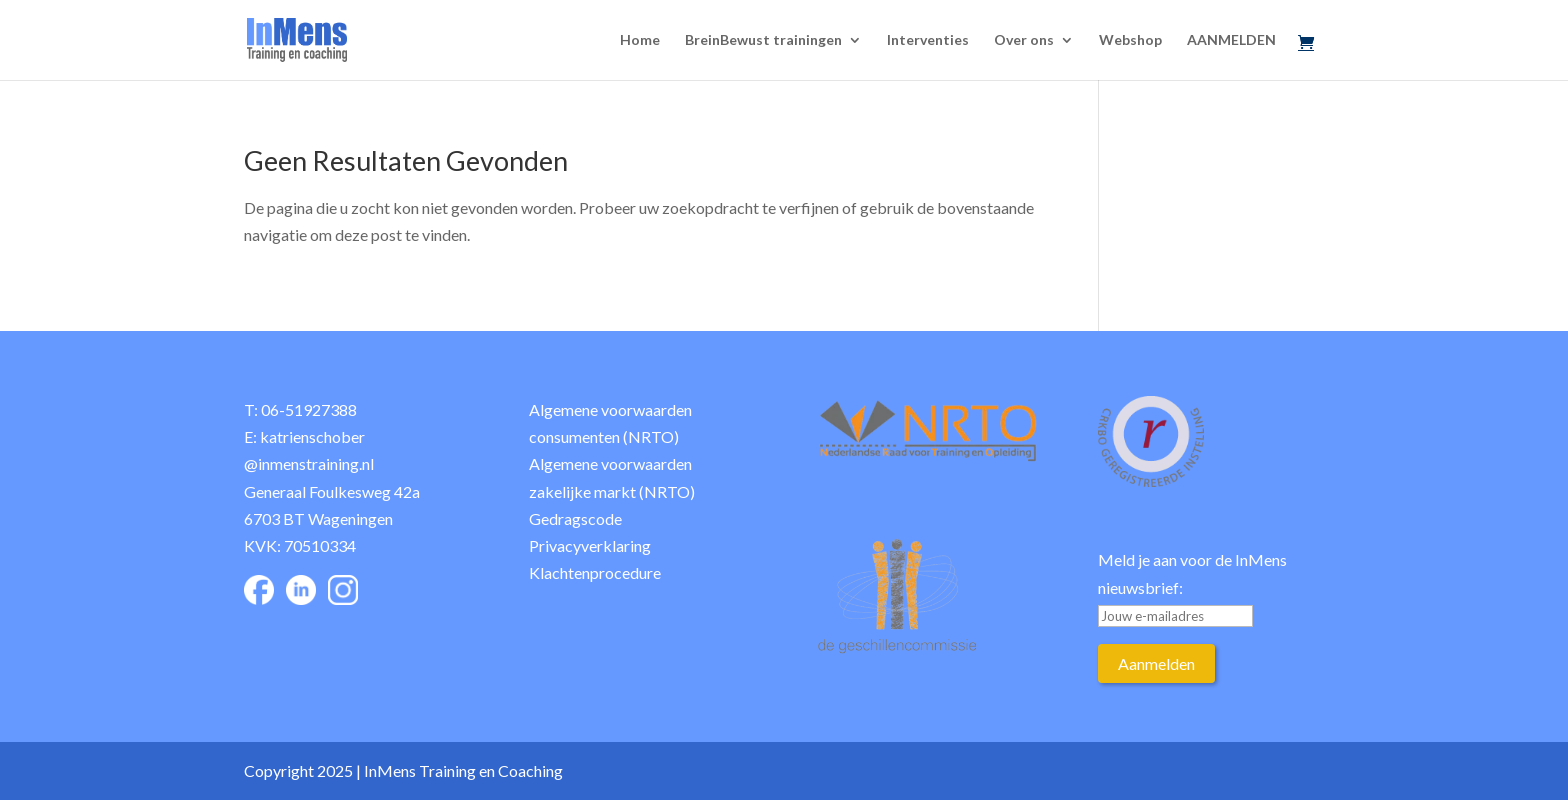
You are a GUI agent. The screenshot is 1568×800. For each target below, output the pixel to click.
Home (640, 40)
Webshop (1130, 40)
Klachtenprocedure (595, 572)
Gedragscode (575, 518)
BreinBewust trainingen (763, 40)
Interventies (928, 40)
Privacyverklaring (590, 545)
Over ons (1024, 40)
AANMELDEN (1231, 40)
